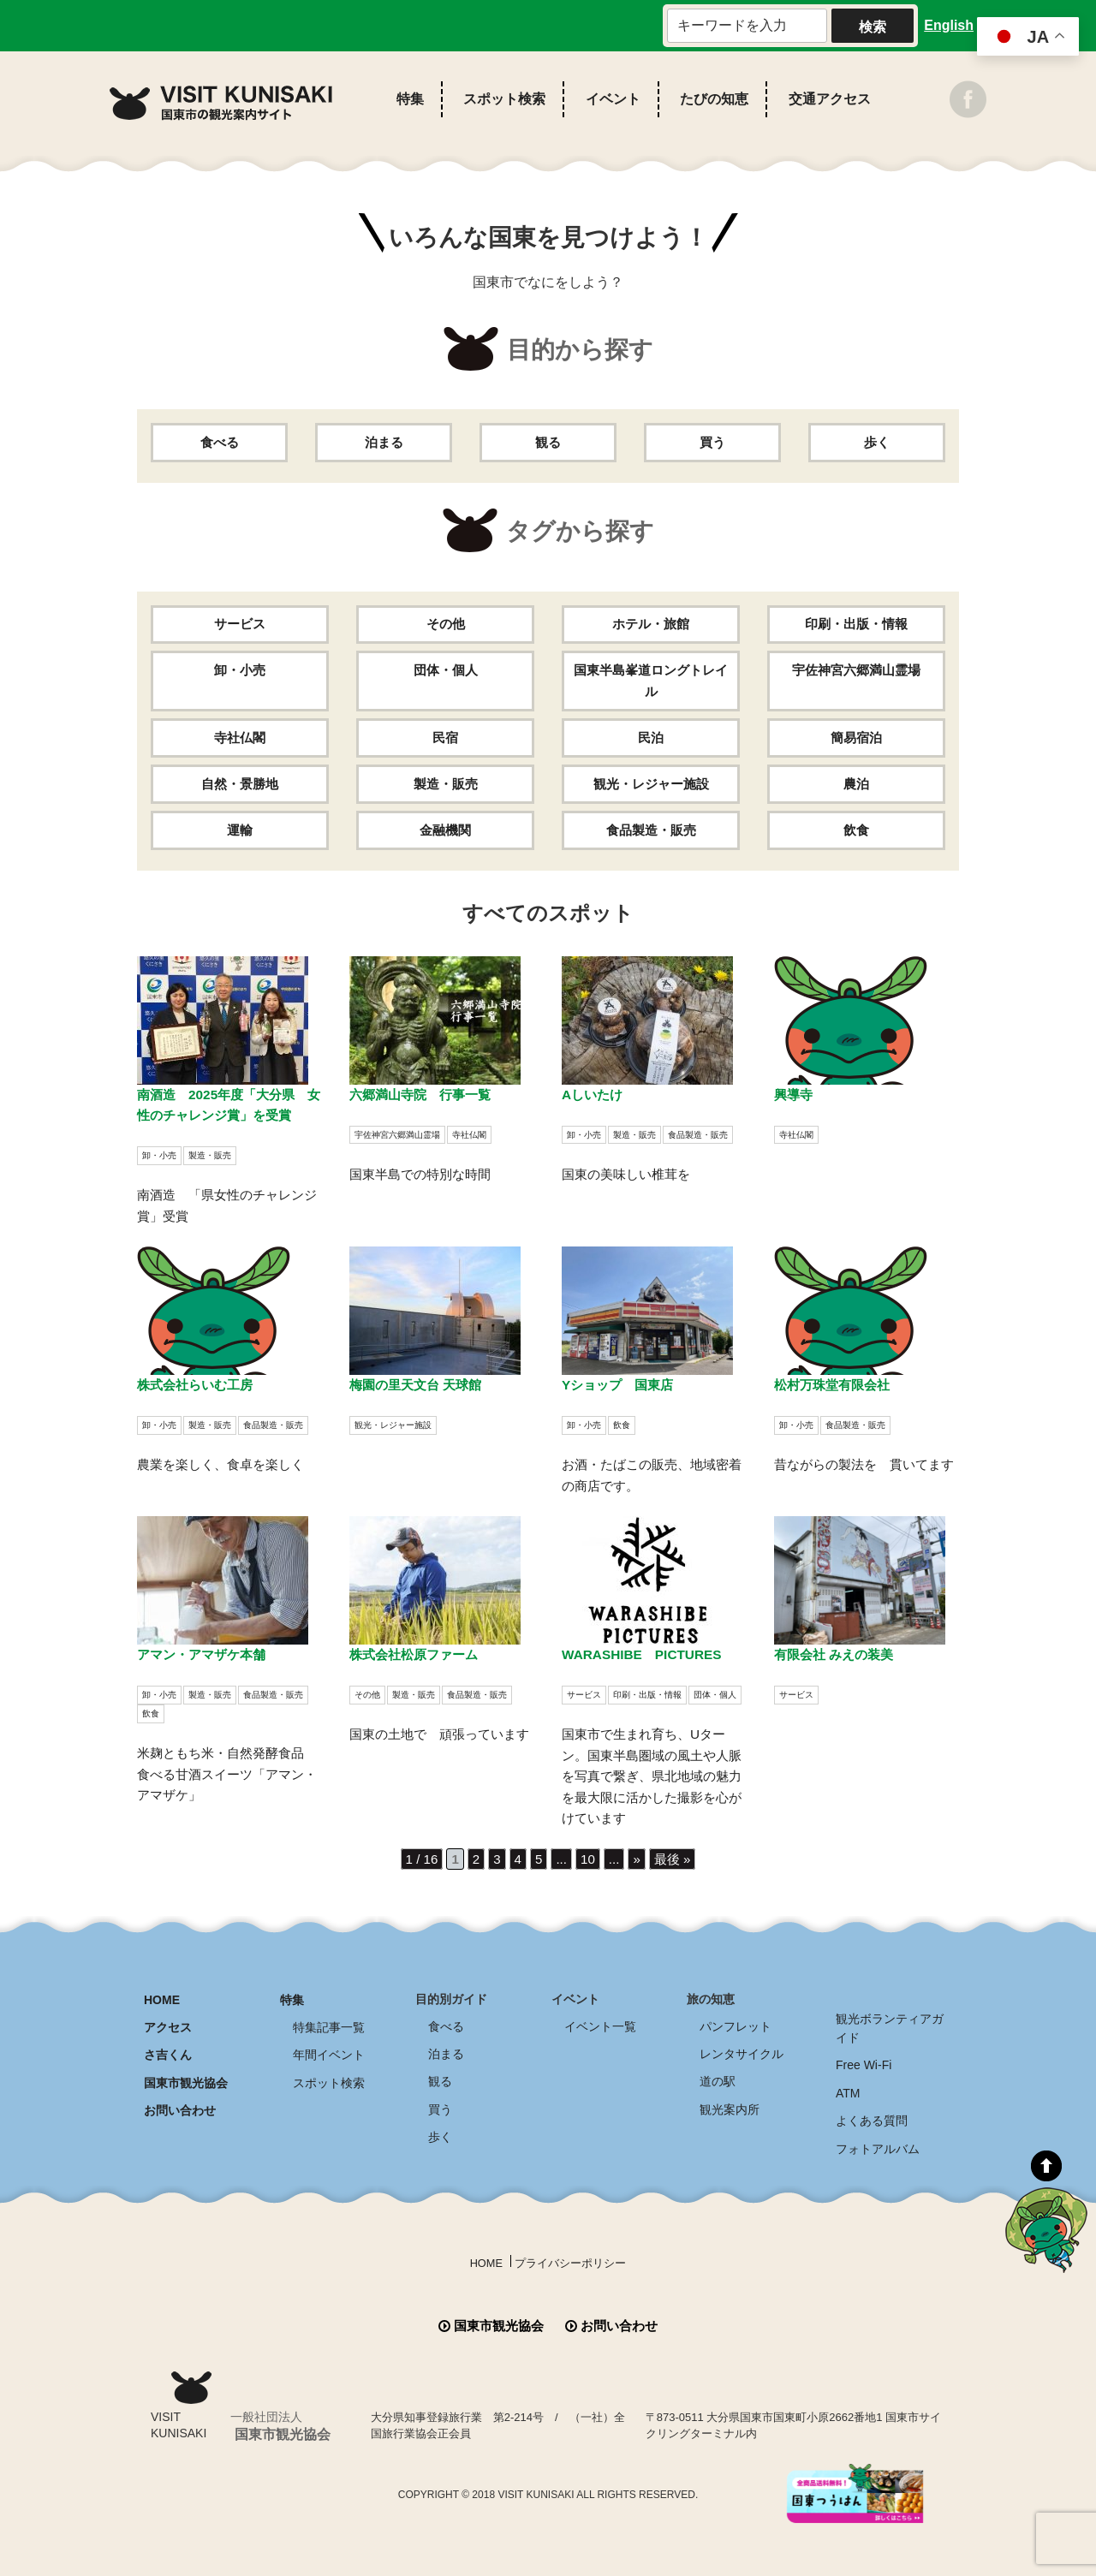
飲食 (856, 830)
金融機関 (445, 830)
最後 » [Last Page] (675, 1857)
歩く (876, 442)
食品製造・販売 (651, 830)
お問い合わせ (180, 2102)
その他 (445, 624)
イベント (613, 99)
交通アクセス (830, 99)
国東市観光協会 (186, 2076)
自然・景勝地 (240, 783)
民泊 (650, 737)
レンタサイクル (741, 2049)
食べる (219, 442)
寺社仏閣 (239, 737)
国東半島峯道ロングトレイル (650, 681)
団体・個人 (445, 670)
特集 (410, 99)
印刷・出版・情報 (856, 624)
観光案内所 (729, 2102)
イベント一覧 (600, 2023)
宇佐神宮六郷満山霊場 (856, 670)
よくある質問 (872, 2113)
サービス (239, 624)
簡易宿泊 (856, 737)
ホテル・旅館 (651, 624)
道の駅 (718, 2076)
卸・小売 (239, 670)
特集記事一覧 (329, 2023)
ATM (848, 2086)
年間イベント (329, 2049)
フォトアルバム (878, 2139)
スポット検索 (504, 99)
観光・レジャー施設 (650, 783)
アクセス (168, 2023)
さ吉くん (168, 2049)
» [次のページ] (638, 1857)
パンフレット (735, 2023)
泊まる (383, 442)
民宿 (445, 737)
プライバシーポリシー (572, 2253)
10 (588, 1857)
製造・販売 (445, 783)
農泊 (856, 783)
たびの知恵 (714, 99)
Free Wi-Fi (863, 2060)
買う (712, 442)
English (949, 25)
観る (548, 442)
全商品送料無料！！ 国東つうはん (996, 2455)
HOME (162, 1996)
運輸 (239, 830)
